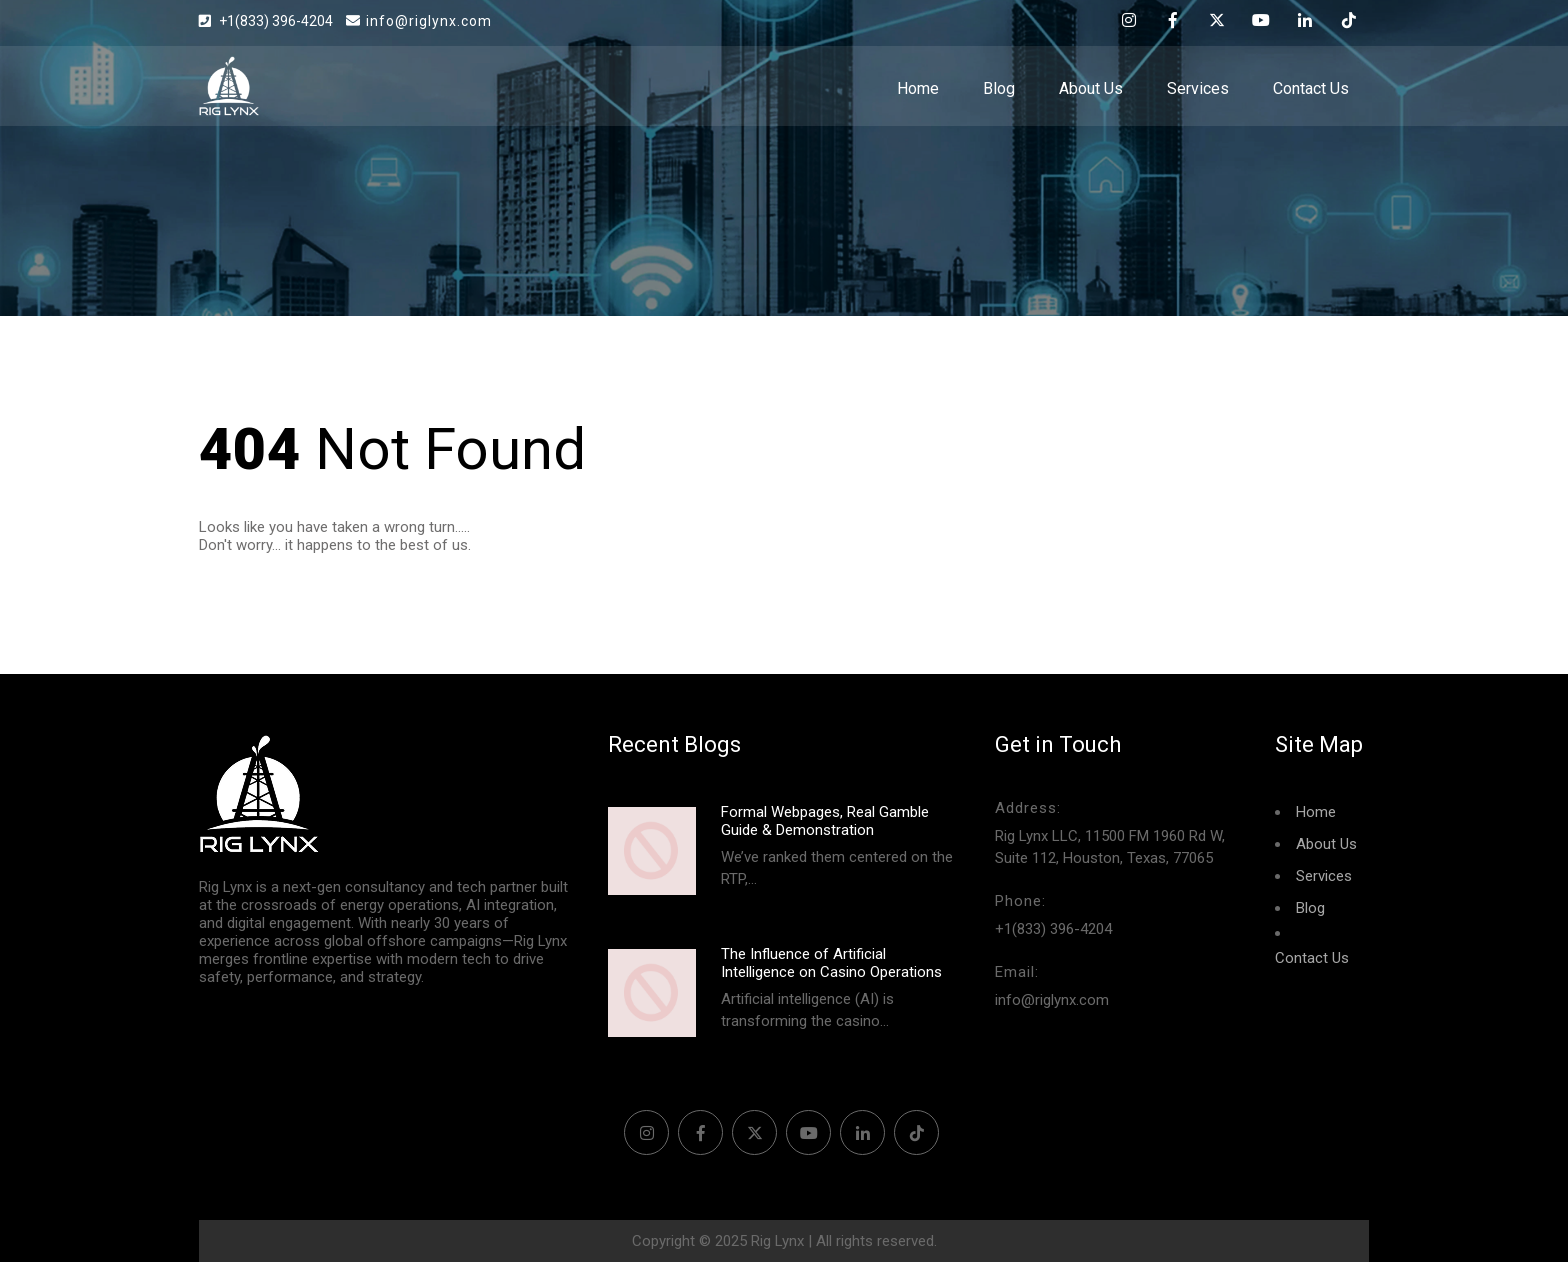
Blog (999, 88)
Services (1198, 88)
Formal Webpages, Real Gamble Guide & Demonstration (825, 821)
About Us (1091, 88)
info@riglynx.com (419, 21)
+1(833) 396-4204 (277, 21)
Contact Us (1311, 88)
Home (918, 88)
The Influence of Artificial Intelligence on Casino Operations (831, 963)
